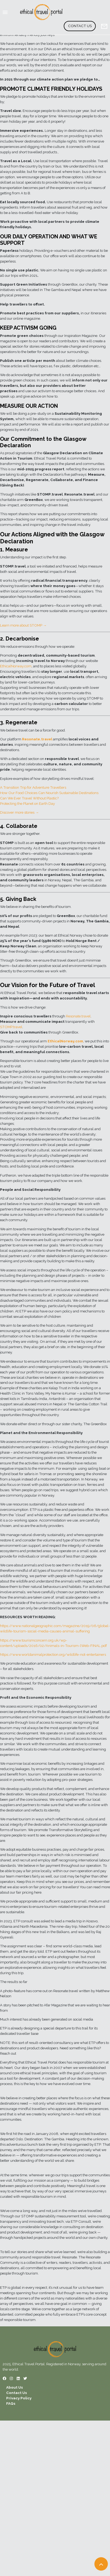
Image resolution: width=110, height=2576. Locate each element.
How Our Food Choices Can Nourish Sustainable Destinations (49, 793)
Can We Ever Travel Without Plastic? (29, 798)
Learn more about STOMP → (23, 625)
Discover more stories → (19, 812)
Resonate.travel (78, 1016)
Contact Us (80, 26)
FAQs (10, 2403)
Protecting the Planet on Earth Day (27, 803)
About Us (14, 2387)
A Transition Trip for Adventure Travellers (33, 787)
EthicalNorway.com (15, 666)
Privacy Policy (18, 2398)
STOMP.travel (11, 1027)
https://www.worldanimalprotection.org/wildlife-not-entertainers (53, 1654)
